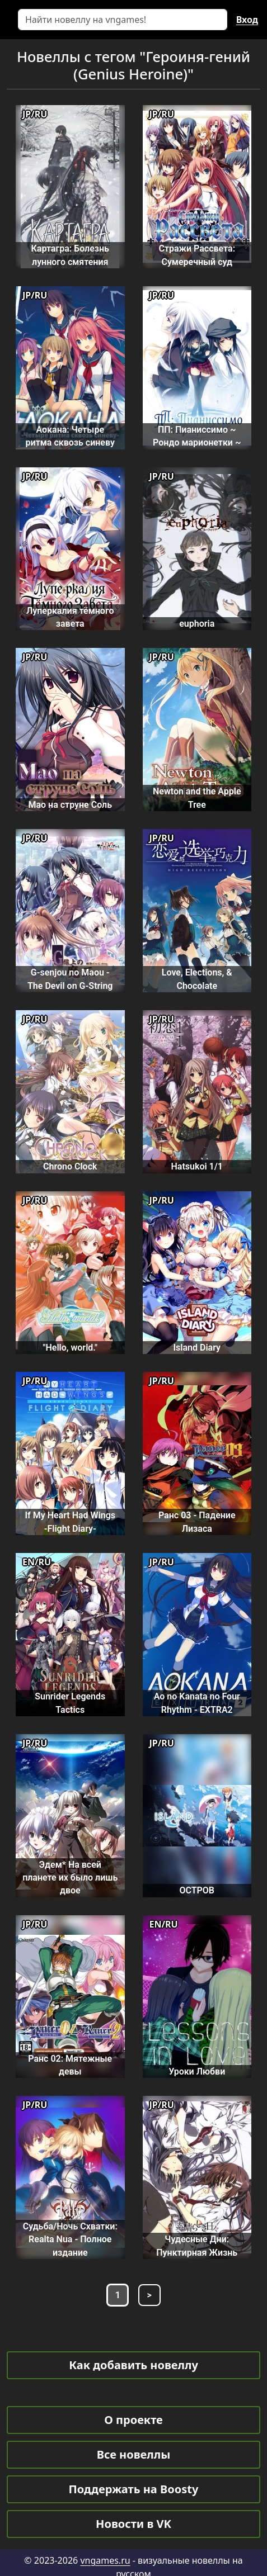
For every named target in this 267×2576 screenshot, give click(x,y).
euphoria (196, 623)
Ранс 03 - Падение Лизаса (197, 1521)
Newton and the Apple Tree (197, 797)
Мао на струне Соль (70, 804)
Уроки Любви (196, 2071)
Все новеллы (134, 2454)
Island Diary (197, 1347)
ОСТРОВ (196, 1890)
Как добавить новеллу (133, 2365)
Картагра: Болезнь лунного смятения (70, 255)
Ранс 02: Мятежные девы (70, 2065)
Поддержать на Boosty (134, 2489)
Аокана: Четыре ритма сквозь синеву (70, 436)
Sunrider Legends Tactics (70, 1703)
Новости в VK (133, 2523)
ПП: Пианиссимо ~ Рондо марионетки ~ (197, 436)
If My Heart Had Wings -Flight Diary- (70, 1521)
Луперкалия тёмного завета (70, 617)
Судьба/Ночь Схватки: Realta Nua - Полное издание (70, 2239)
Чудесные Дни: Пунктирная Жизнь (196, 2245)
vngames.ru (105, 2560)
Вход (247, 19)
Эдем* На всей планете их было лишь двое (70, 1877)
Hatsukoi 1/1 (197, 1166)
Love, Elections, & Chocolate (197, 979)
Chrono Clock (70, 1166)
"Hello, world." (70, 1347)
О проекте (133, 2419)
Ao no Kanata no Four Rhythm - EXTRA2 (197, 1703)
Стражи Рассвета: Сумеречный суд (196, 255)
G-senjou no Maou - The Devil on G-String (70, 979)
